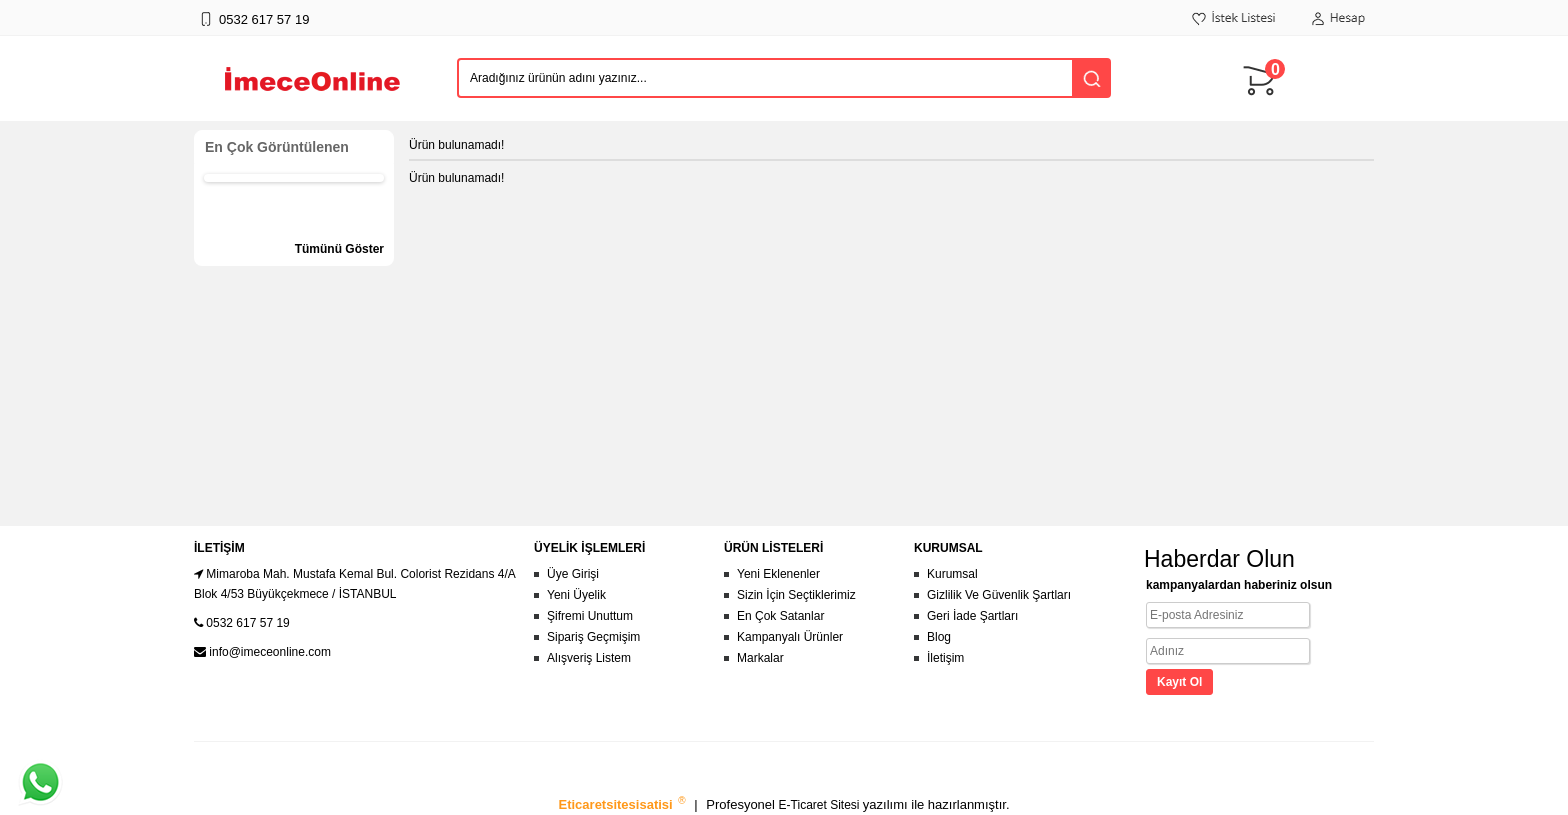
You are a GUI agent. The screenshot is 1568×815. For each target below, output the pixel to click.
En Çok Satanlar (780, 616)
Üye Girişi (573, 574)
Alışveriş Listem (589, 658)
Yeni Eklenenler (778, 574)
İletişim (945, 658)
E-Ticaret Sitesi (821, 805)
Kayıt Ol (1179, 682)
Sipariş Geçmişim (593, 637)
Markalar (760, 658)
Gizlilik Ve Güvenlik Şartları (999, 595)
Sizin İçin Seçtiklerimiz (796, 595)
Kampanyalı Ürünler (790, 637)
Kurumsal (952, 574)
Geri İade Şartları (972, 616)
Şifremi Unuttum (590, 616)
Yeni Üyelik (576, 595)
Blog (939, 637)
